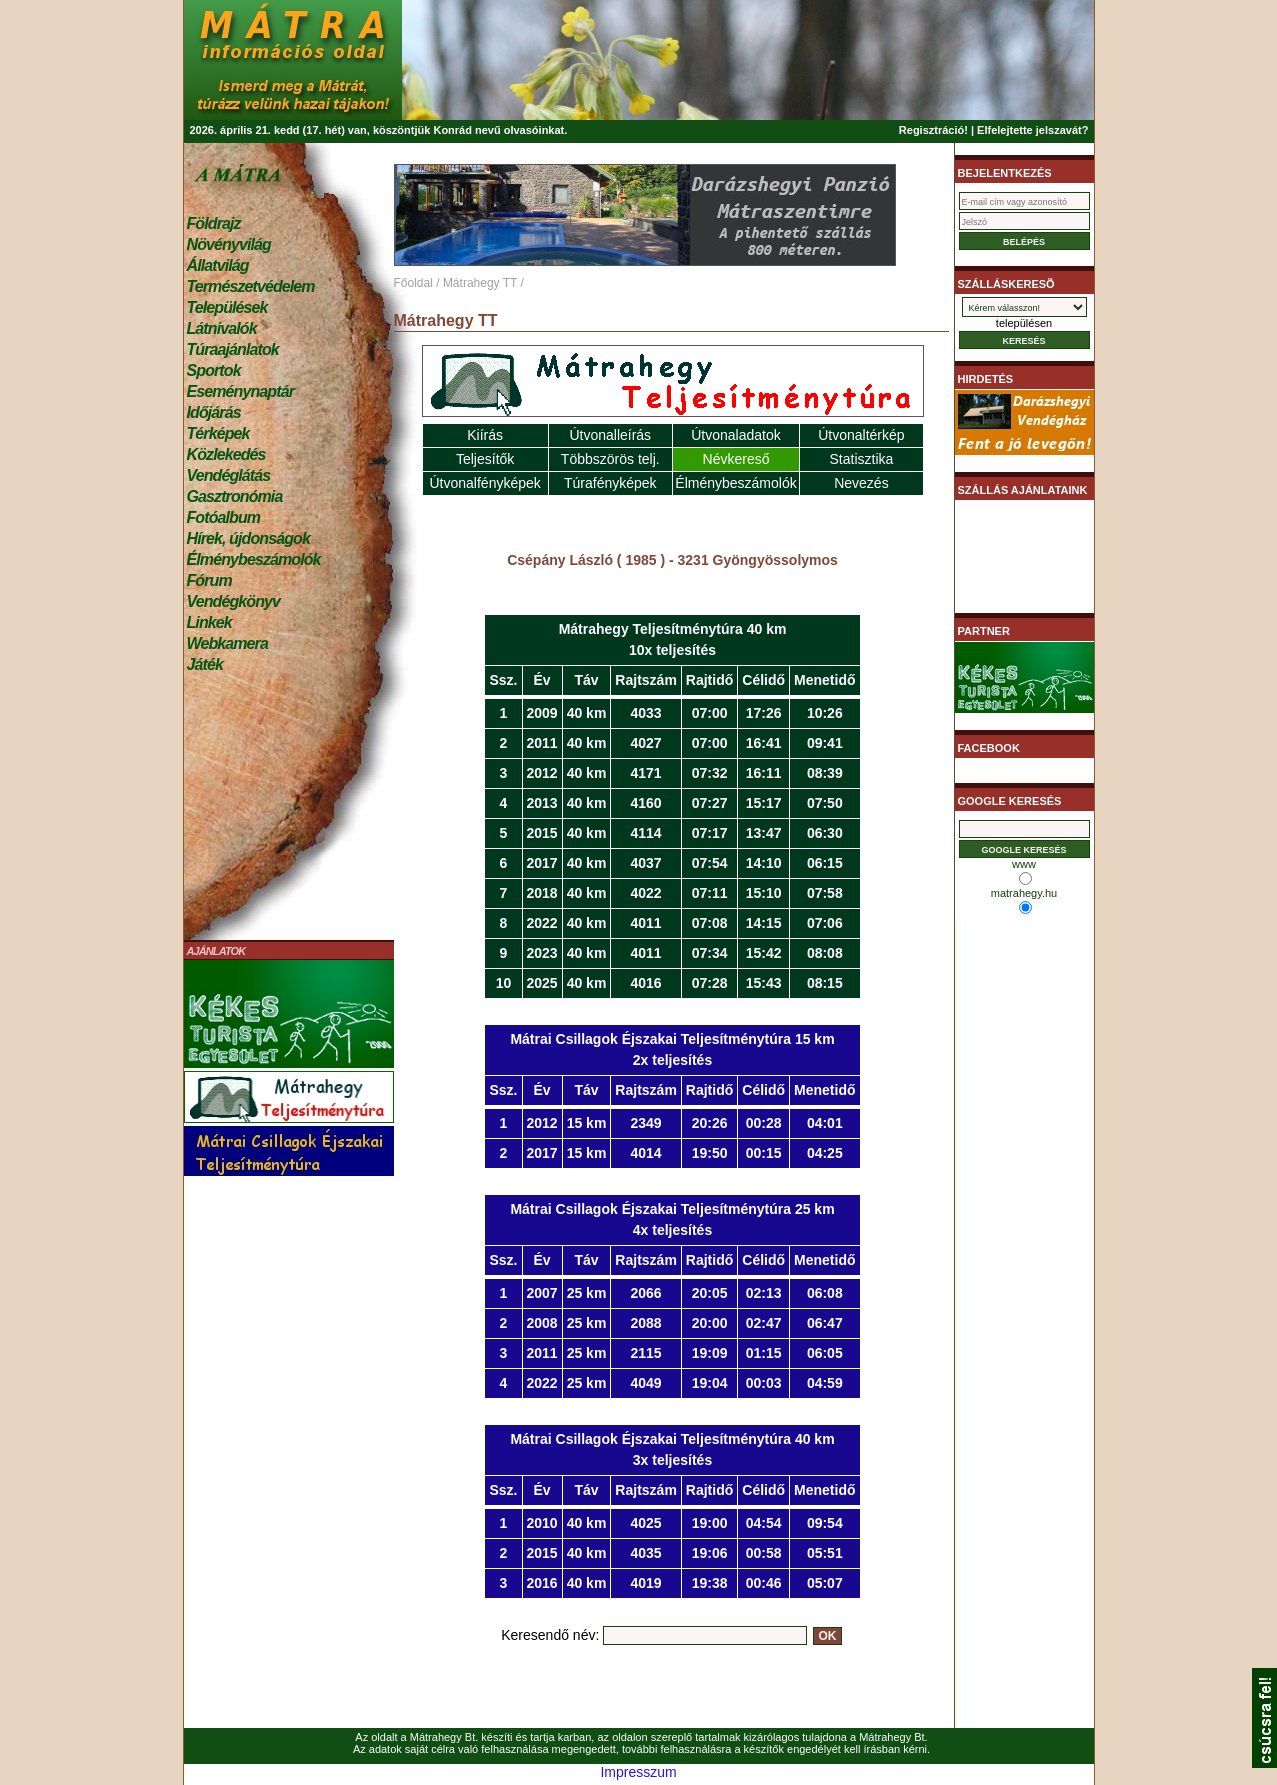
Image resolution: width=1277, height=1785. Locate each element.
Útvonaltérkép (861, 435)
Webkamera (227, 643)
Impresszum (638, 1772)
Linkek (209, 622)
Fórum (209, 580)
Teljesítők (485, 459)
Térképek (218, 433)
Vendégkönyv (234, 601)
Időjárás (214, 412)
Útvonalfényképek (484, 483)
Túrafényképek (610, 483)
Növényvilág (229, 244)
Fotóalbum (224, 517)
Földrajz (214, 223)
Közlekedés (226, 454)
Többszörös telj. (610, 459)
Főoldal (413, 283)
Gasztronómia (235, 496)
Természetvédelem (251, 286)
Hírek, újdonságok (248, 538)
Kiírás (485, 435)
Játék (205, 664)
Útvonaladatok (736, 435)
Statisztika (861, 459)
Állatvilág (218, 265)
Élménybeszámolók (254, 559)
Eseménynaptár (240, 391)
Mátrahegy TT (480, 283)
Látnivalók (222, 328)
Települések (227, 307)
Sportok (214, 370)
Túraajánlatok (233, 349)
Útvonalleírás (610, 435)
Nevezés (861, 483)
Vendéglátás (229, 475)
